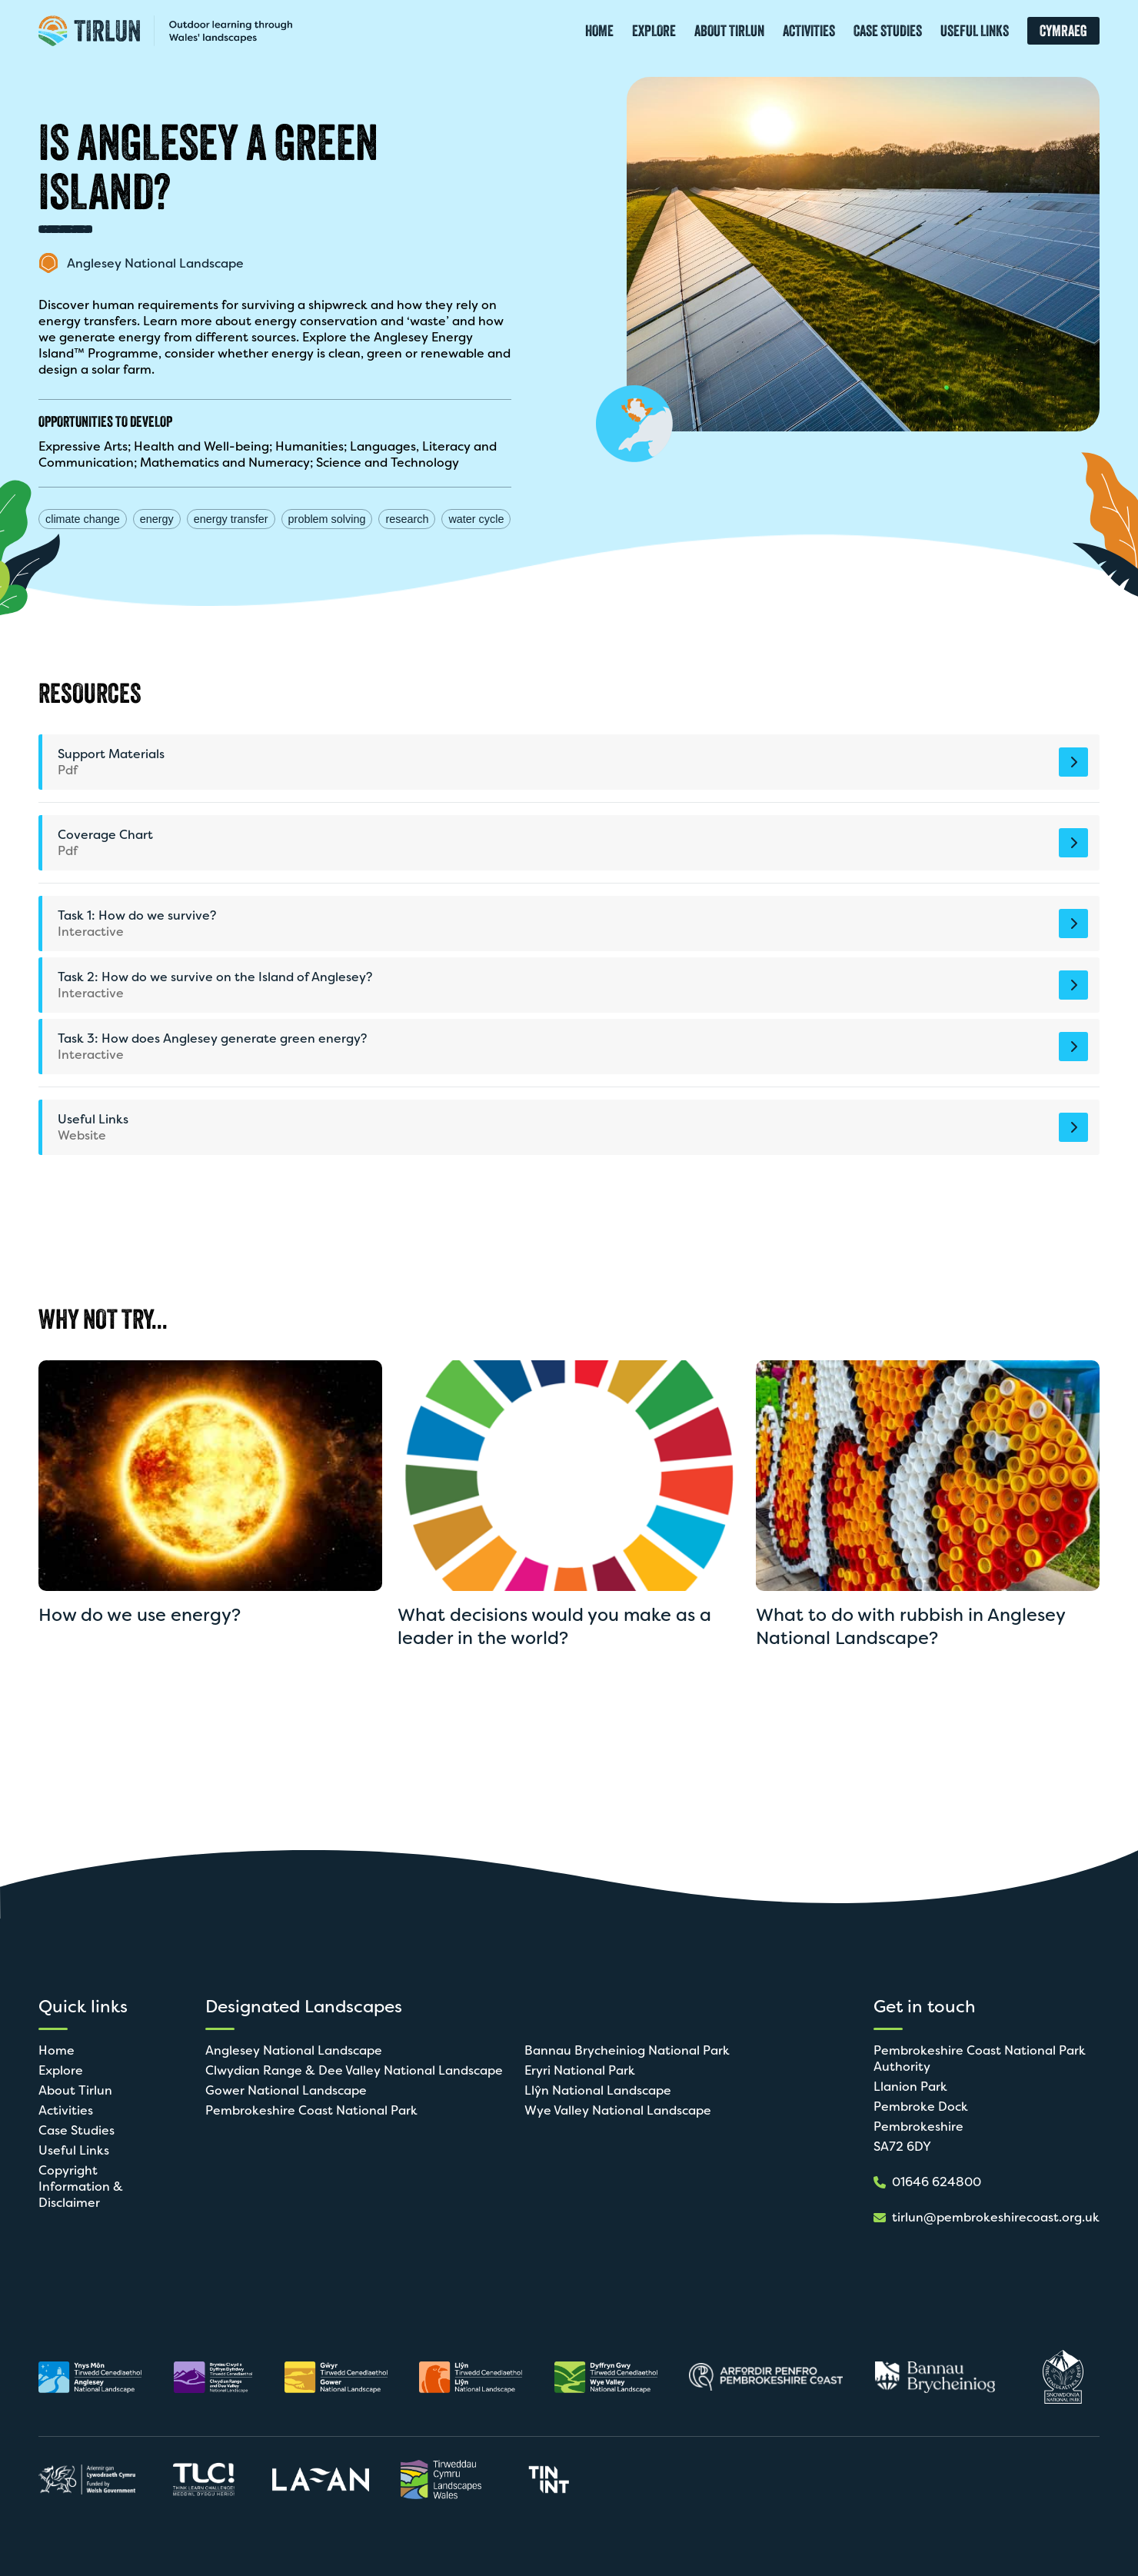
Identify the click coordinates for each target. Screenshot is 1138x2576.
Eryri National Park (579, 2070)
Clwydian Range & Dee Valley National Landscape (354, 2070)
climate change (82, 519)
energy (157, 519)
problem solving (327, 519)
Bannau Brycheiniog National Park (627, 2050)
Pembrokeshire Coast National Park (311, 2110)
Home (56, 2050)
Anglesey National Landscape (293, 2050)
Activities (65, 2110)
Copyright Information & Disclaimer (80, 2186)
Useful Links (73, 2150)
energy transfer (231, 519)
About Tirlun (75, 2090)
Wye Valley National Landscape (617, 2110)
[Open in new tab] (89, 2377)
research (406, 519)
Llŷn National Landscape (597, 2090)
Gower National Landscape (286, 2090)
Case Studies (76, 2130)
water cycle (476, 519)
